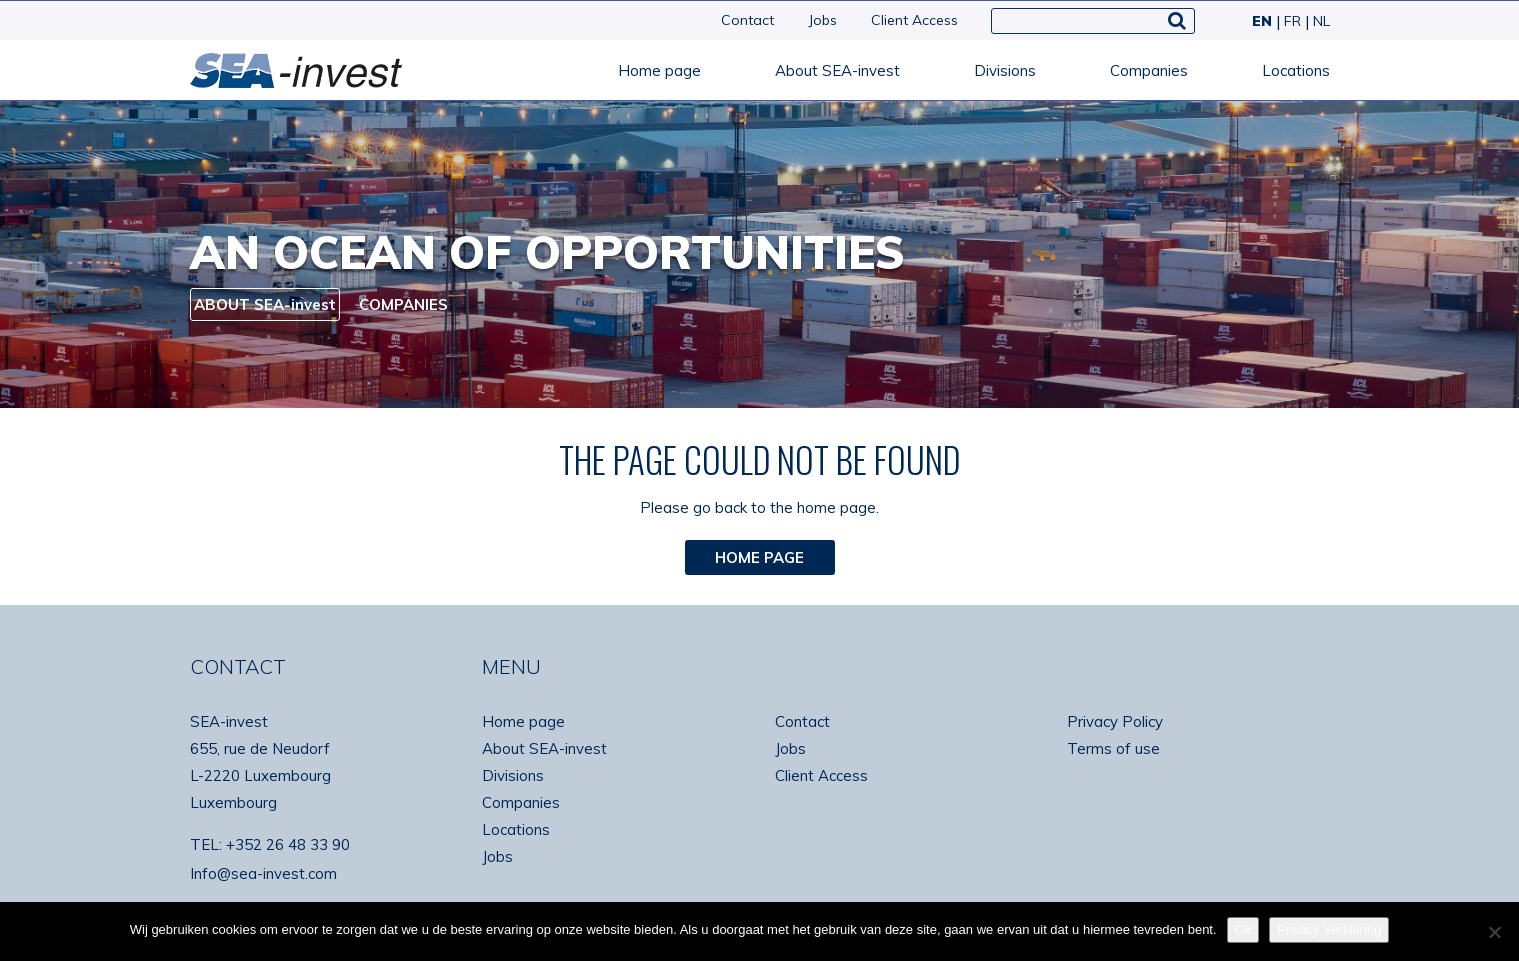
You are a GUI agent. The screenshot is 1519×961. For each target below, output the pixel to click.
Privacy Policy (1115, 721)
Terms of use (1113, 748)
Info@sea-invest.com (263, 873)
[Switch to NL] (1317, 21)
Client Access (914, 20)
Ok (1243, 929)
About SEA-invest (837, 70)
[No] (1494, 932)
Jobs (822, 20)
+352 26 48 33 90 (288, 844)
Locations (1296, 70)
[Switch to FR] (1290, 21)
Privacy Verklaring (1329, 929)
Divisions (1005, 70)
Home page (659, 70)
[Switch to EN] (1260, 21)
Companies (1149, 70)
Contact (747, 20)
